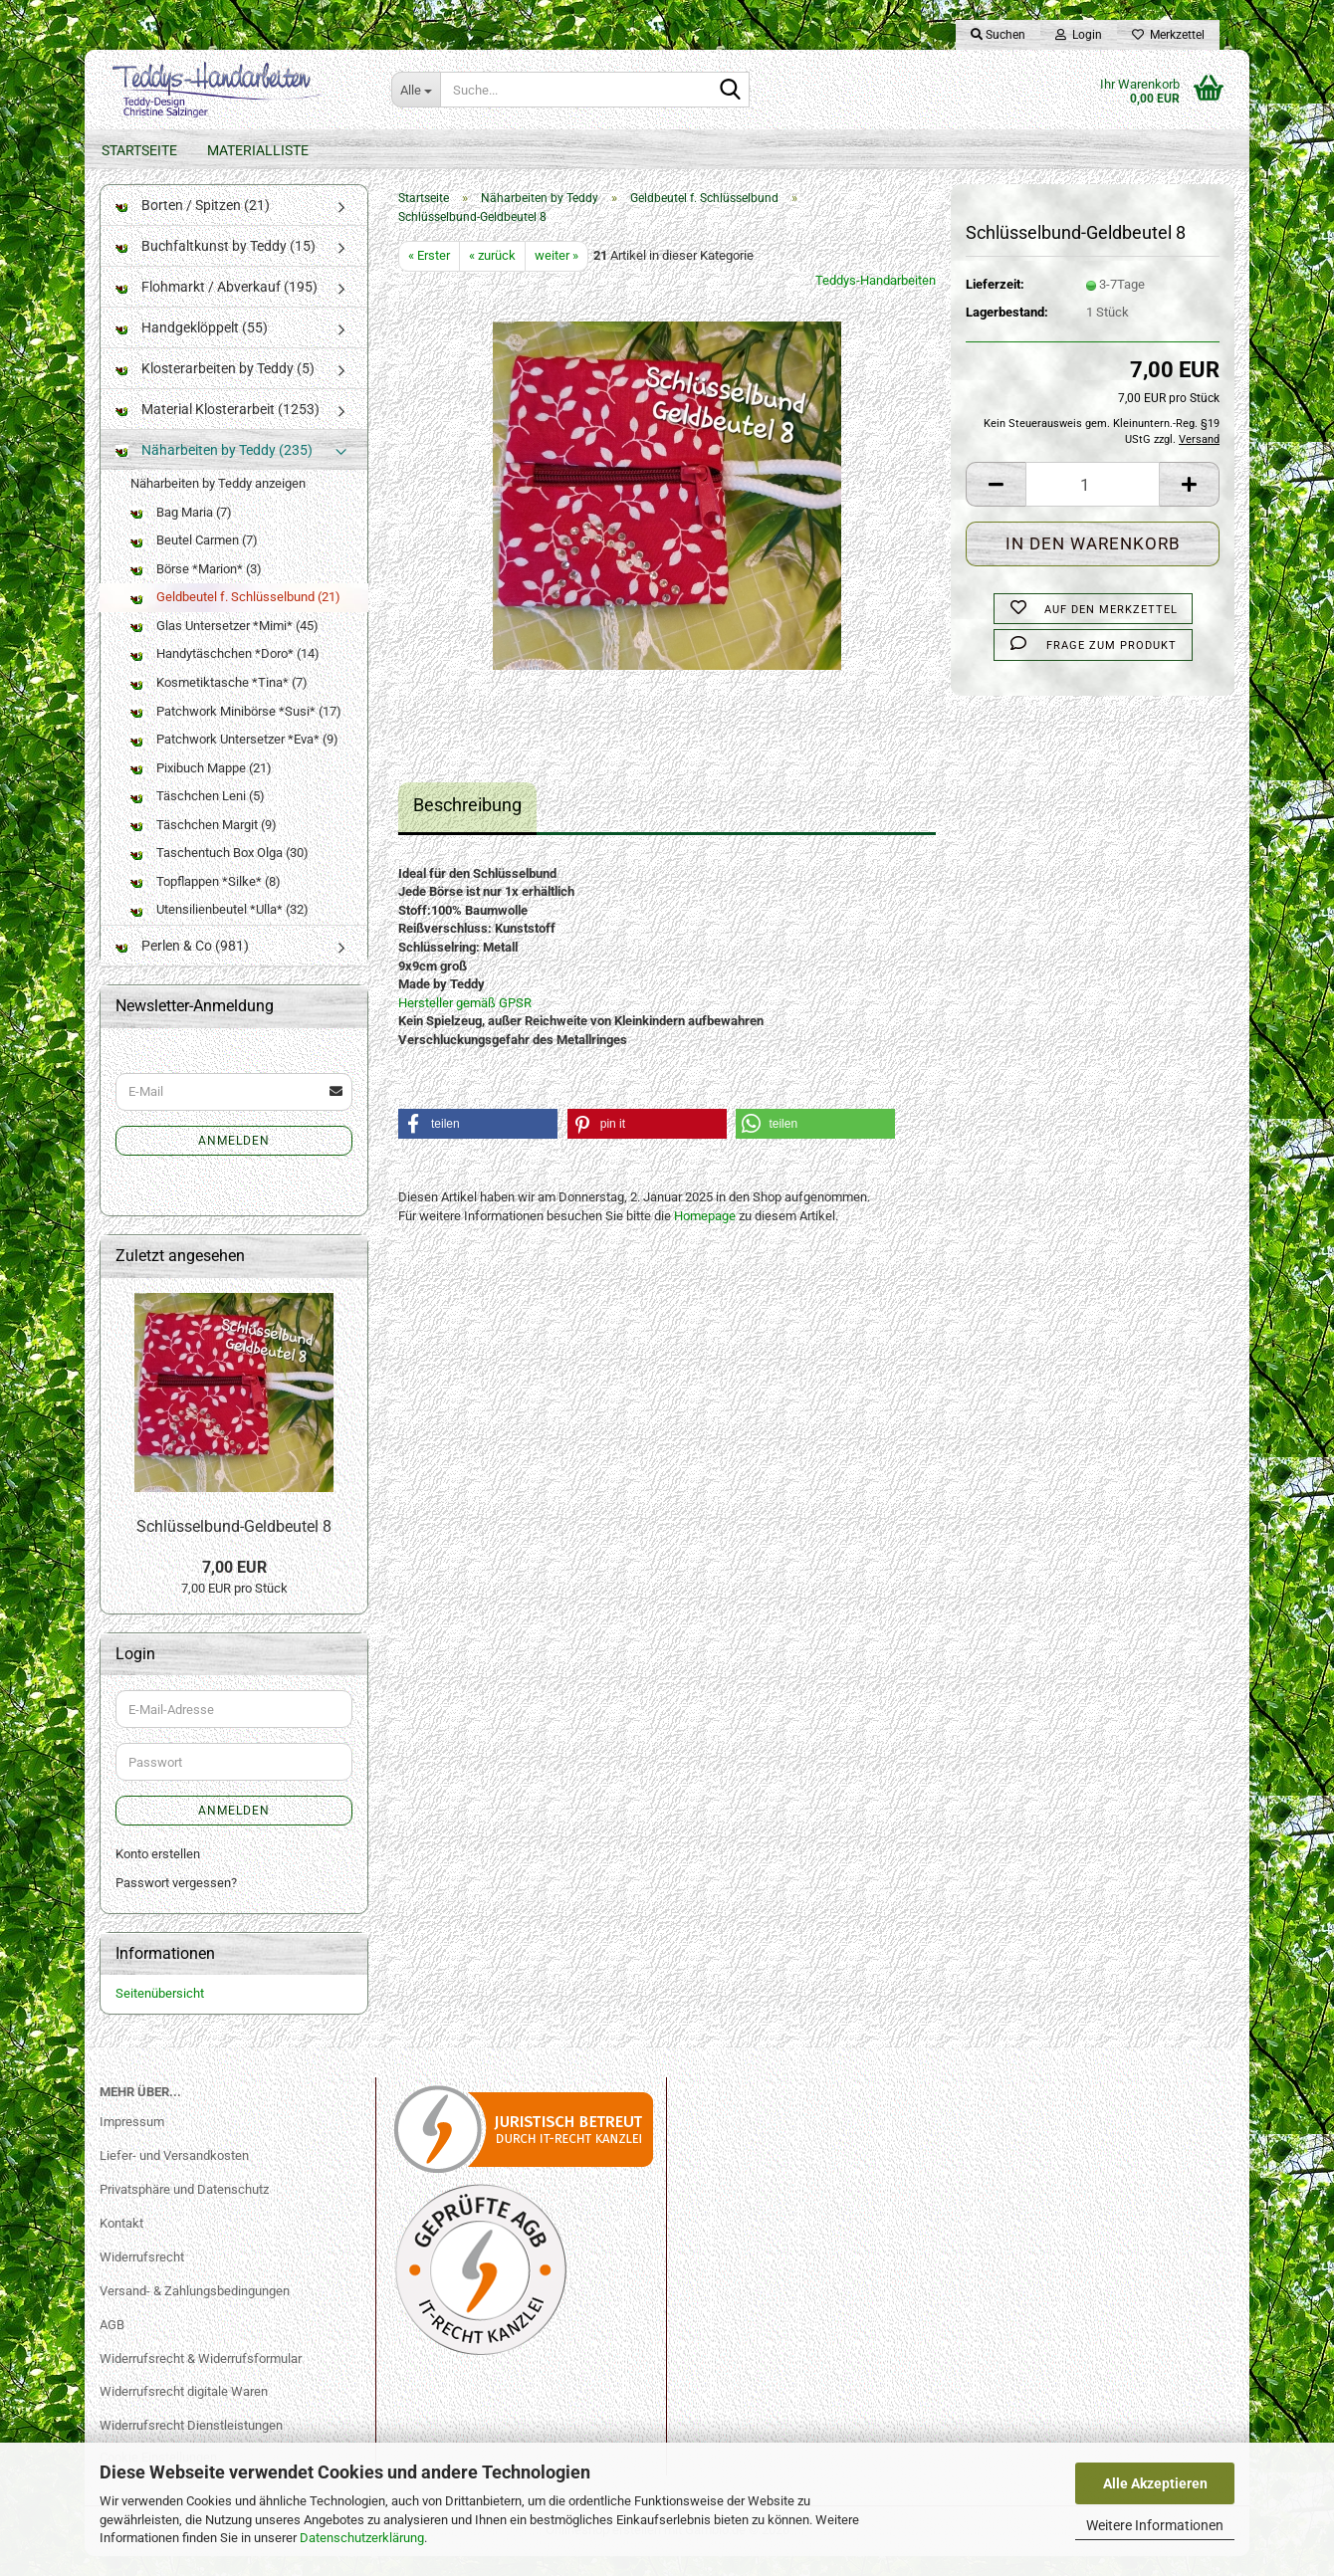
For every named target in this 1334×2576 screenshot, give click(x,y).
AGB (112, 2344)
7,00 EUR (234, 1587)
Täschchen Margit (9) (203, 844)
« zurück (492, 275)
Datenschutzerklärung (362, 2537)
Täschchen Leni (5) (197, 815)
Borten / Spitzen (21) (192, 225)
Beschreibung (467, 824)
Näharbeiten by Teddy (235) (214, 470)
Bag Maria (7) (181, 532)
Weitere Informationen (1154, 2525)
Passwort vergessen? (176, 1902)
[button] (995, 504)
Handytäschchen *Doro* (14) (225, 673)
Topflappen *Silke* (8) (205, 901)
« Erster (429, 275)
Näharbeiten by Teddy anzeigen (218, 503)
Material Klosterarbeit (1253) (217, 429)
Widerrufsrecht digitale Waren (184, 2411)
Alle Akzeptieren (1155, 2483)
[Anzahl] (1092, 504)
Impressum (132, 2141)
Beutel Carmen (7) (194, 559)
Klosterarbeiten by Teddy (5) (215, 388)
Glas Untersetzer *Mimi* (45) (224, 645)
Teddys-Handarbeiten (875, 300)
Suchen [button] (998, 35)
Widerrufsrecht (142, 2276)
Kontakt (121, 2243)
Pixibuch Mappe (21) (201, 787)
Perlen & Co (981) (182, 965)
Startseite (139, 150)
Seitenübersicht (159, 2013)
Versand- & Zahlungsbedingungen (195, 2310)
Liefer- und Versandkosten (174, 2175)
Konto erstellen (157, 1873)
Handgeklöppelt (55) (191, 347)
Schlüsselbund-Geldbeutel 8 (234, 1546)
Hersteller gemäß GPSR (465, 1022)
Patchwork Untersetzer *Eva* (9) (234, 758)
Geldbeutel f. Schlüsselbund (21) (235, 616)
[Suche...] (415, 89)
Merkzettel (1168, 35)
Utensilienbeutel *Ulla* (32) (219, 929)
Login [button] (1078, 35)
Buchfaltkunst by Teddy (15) (215, 266)
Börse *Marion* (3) (196, 588)
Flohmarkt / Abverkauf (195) (216, 307)
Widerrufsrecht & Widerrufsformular (201, 2378)
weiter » (556, 275)
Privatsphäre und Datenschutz (184, 2209)
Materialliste (258, 150)
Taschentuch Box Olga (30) (219, 872)
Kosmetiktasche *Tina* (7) (219, 702)
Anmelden (234, 1161)
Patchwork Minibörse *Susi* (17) (235, 731)
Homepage (705, 1235)
